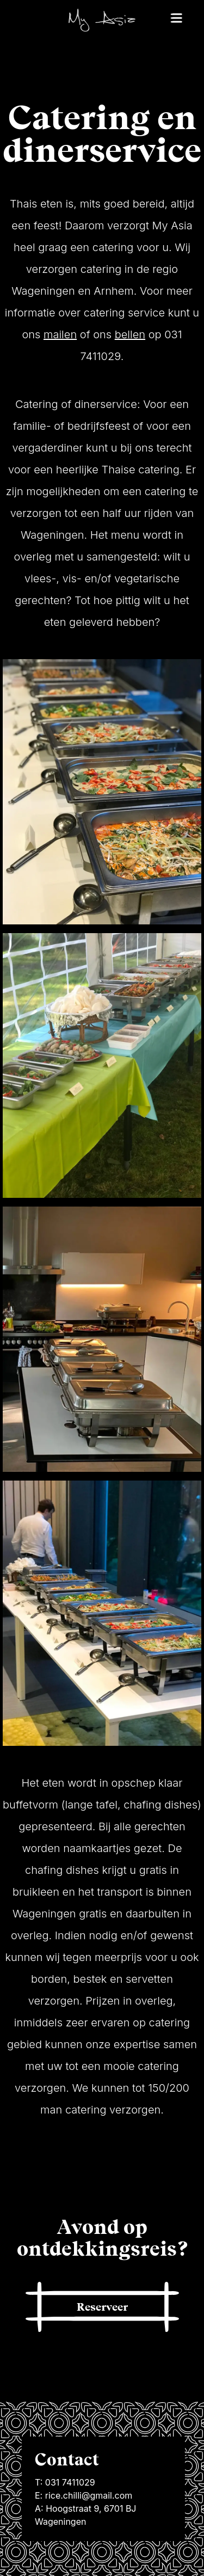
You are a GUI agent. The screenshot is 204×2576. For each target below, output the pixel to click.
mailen (60, 334)
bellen (130, 334)
